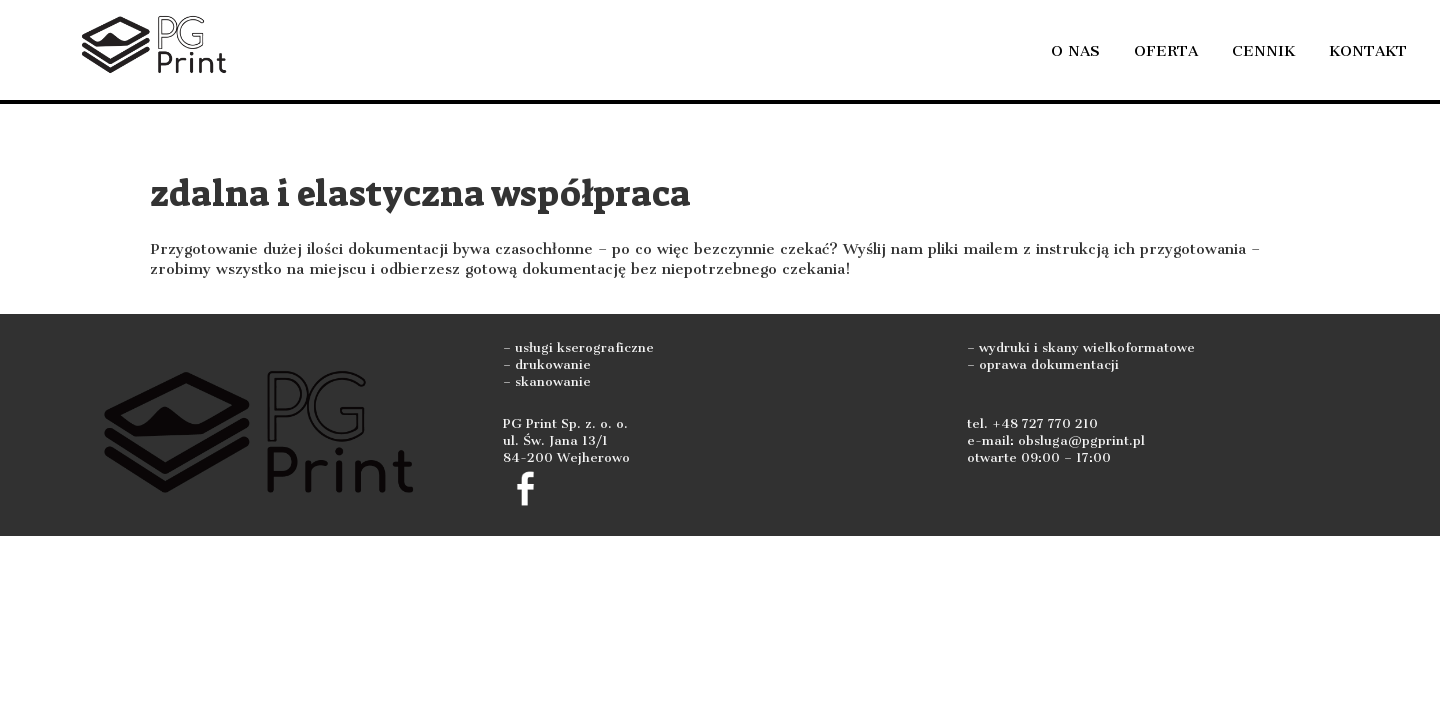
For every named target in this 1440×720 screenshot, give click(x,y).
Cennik (1263, 51)
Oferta (1166, 51)
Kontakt (1368, 51)
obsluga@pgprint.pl (1081, 440)
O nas (1075, 51)
